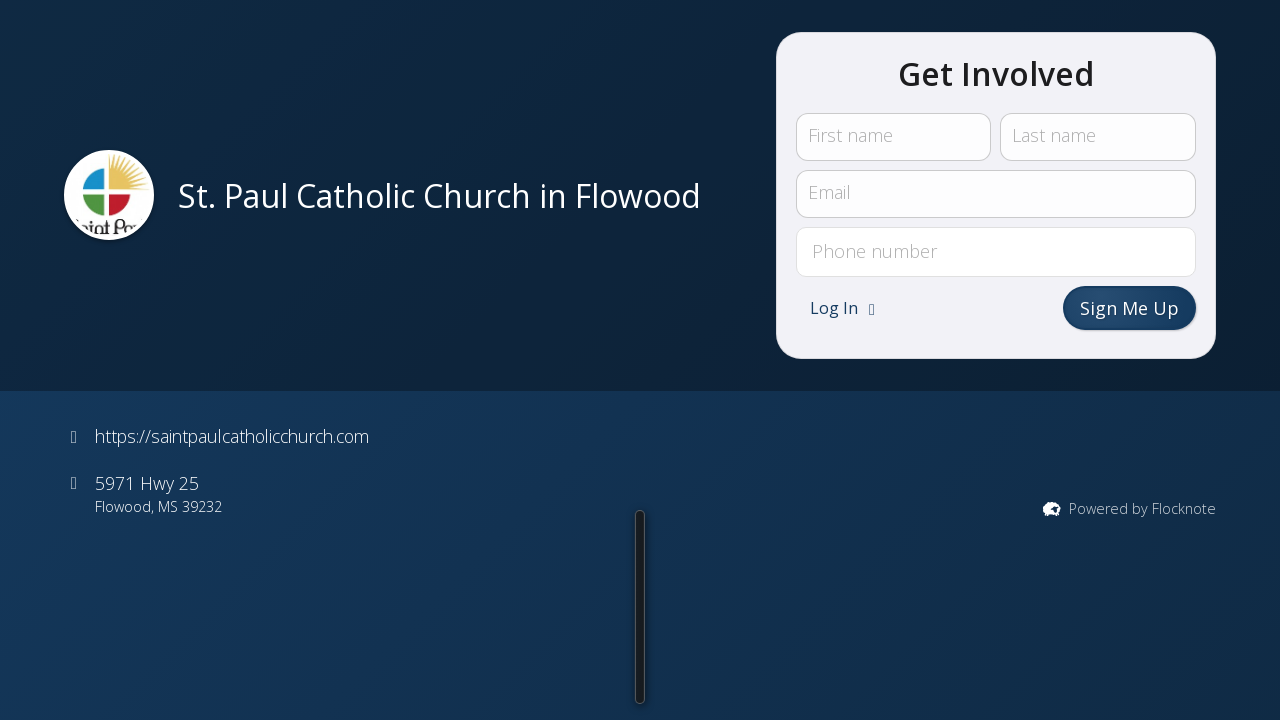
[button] (551, 677)
